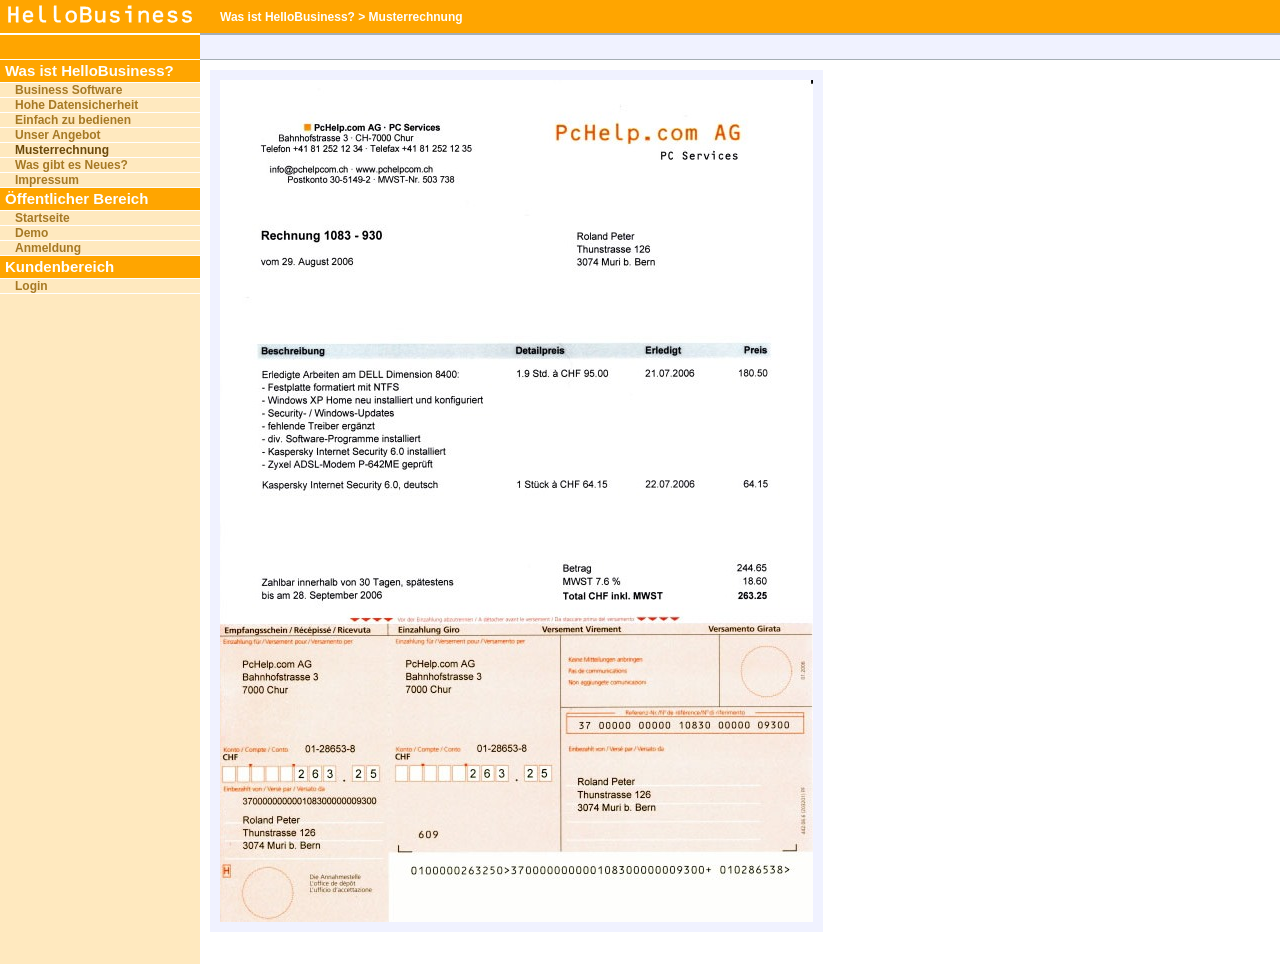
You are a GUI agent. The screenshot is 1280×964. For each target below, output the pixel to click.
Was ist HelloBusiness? (89, 70)
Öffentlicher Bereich (76, 198)
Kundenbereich (59, 266)
